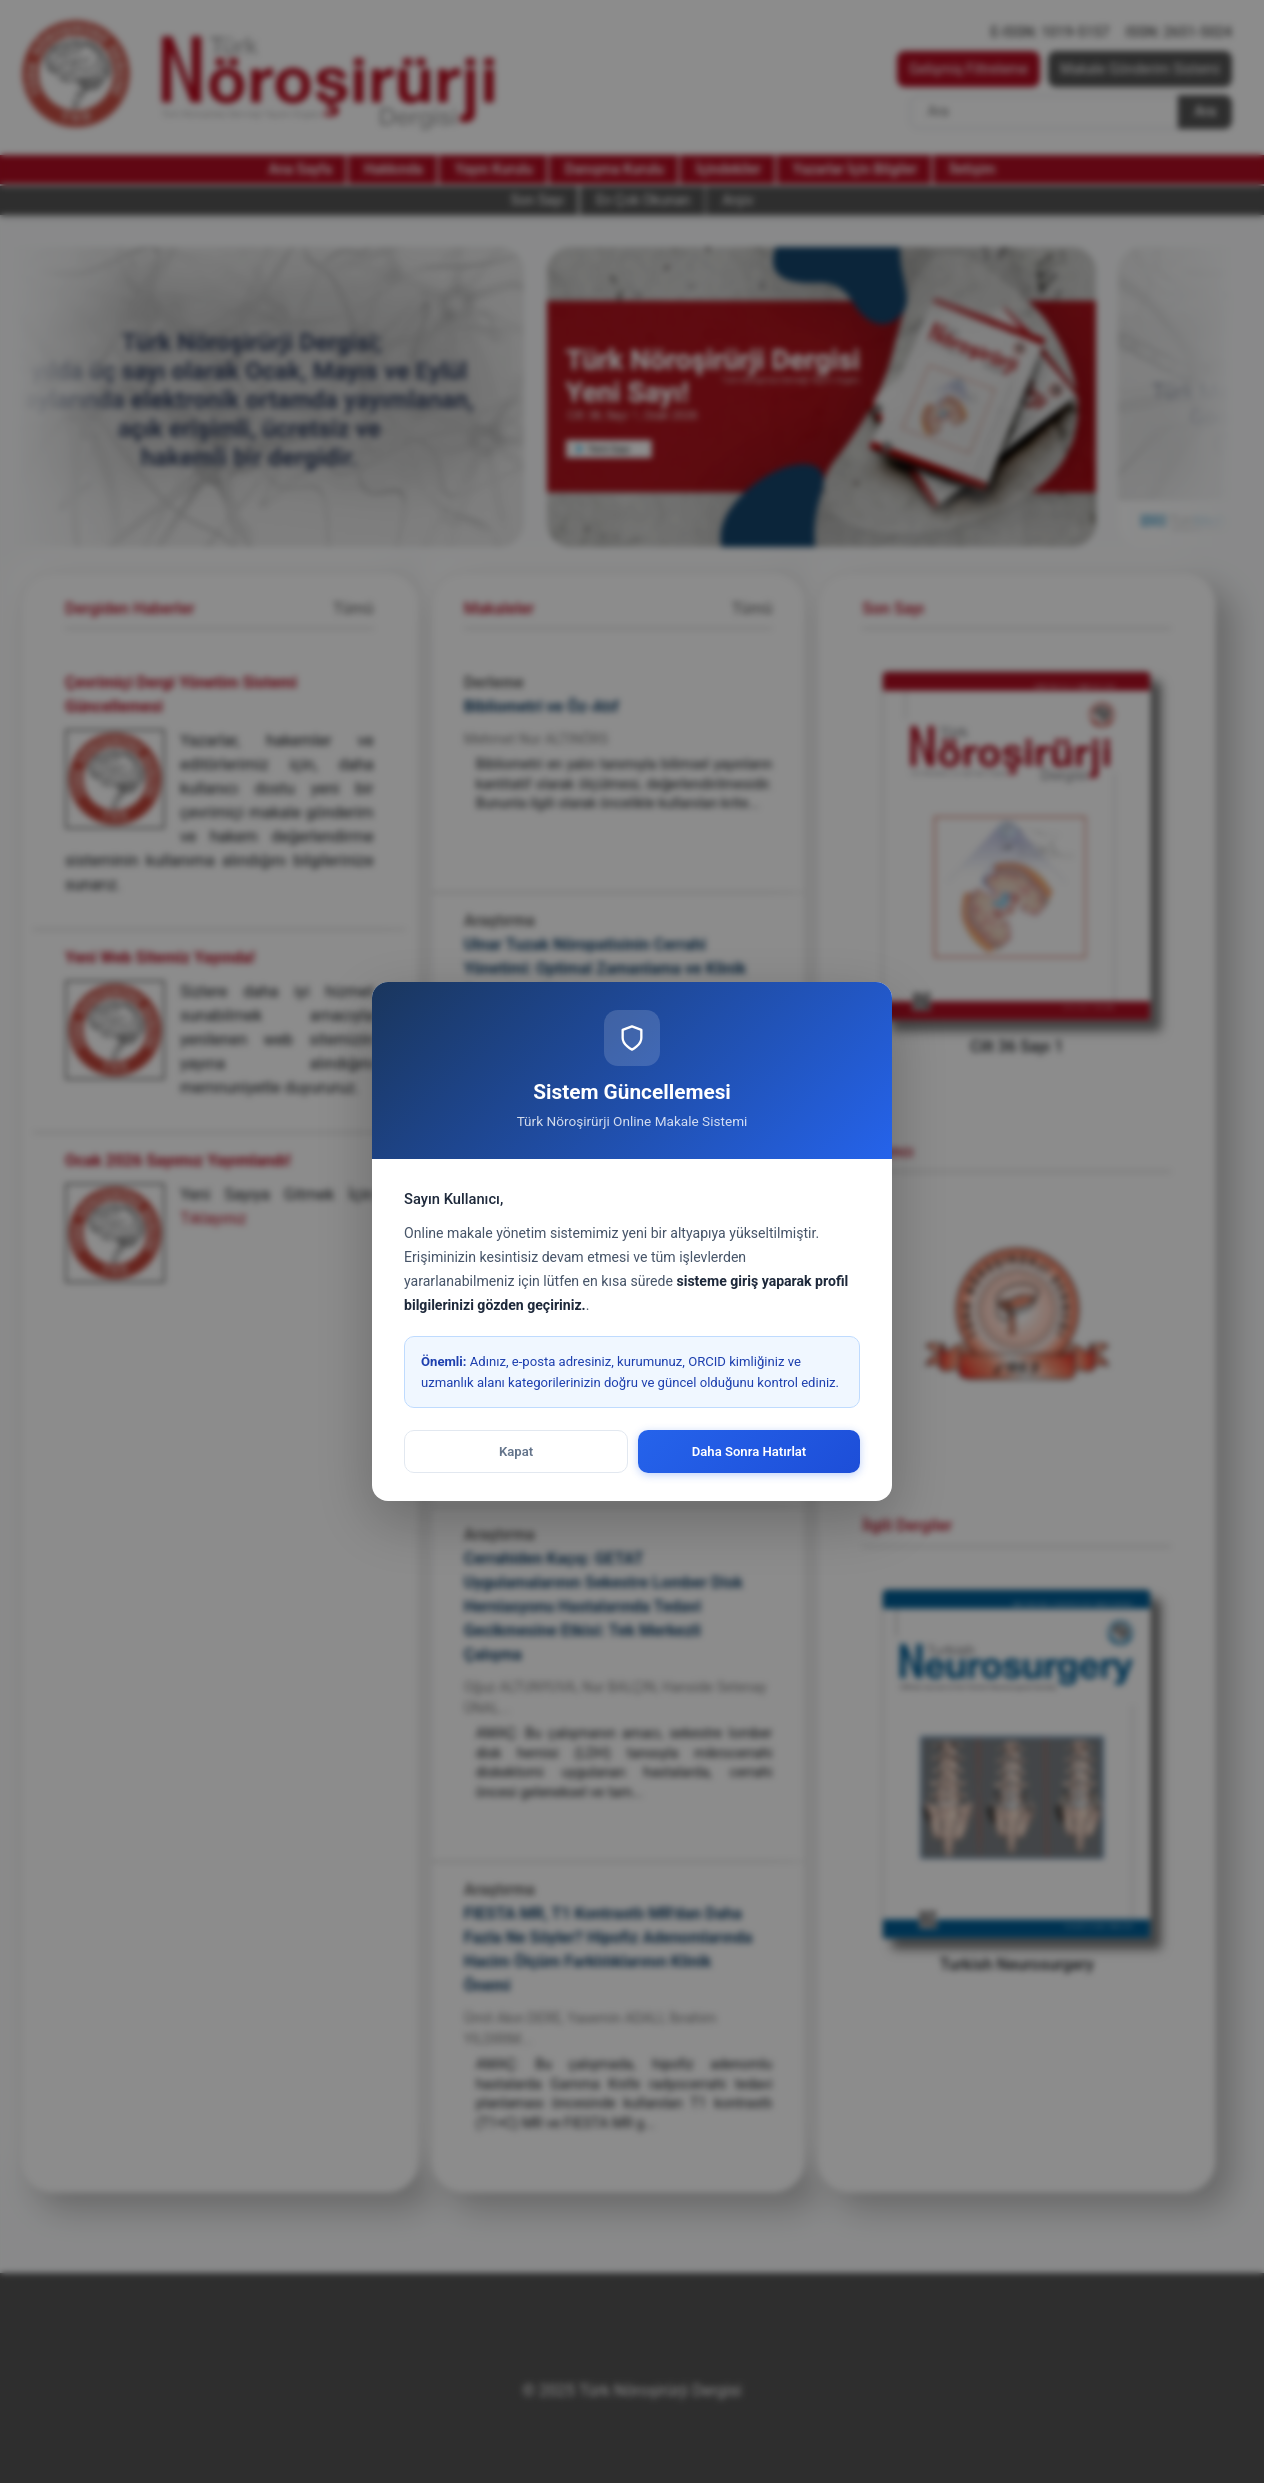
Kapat (516, 1451)
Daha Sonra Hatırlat (749, 1451)
